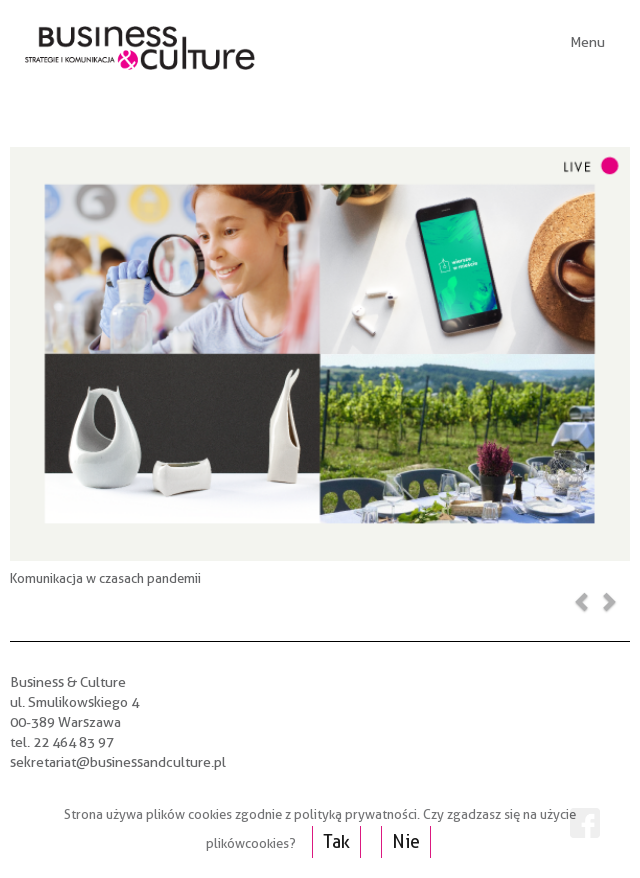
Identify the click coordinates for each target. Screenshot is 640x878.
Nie (406, 841)
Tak (336, 841)
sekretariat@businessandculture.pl (118, 762)
